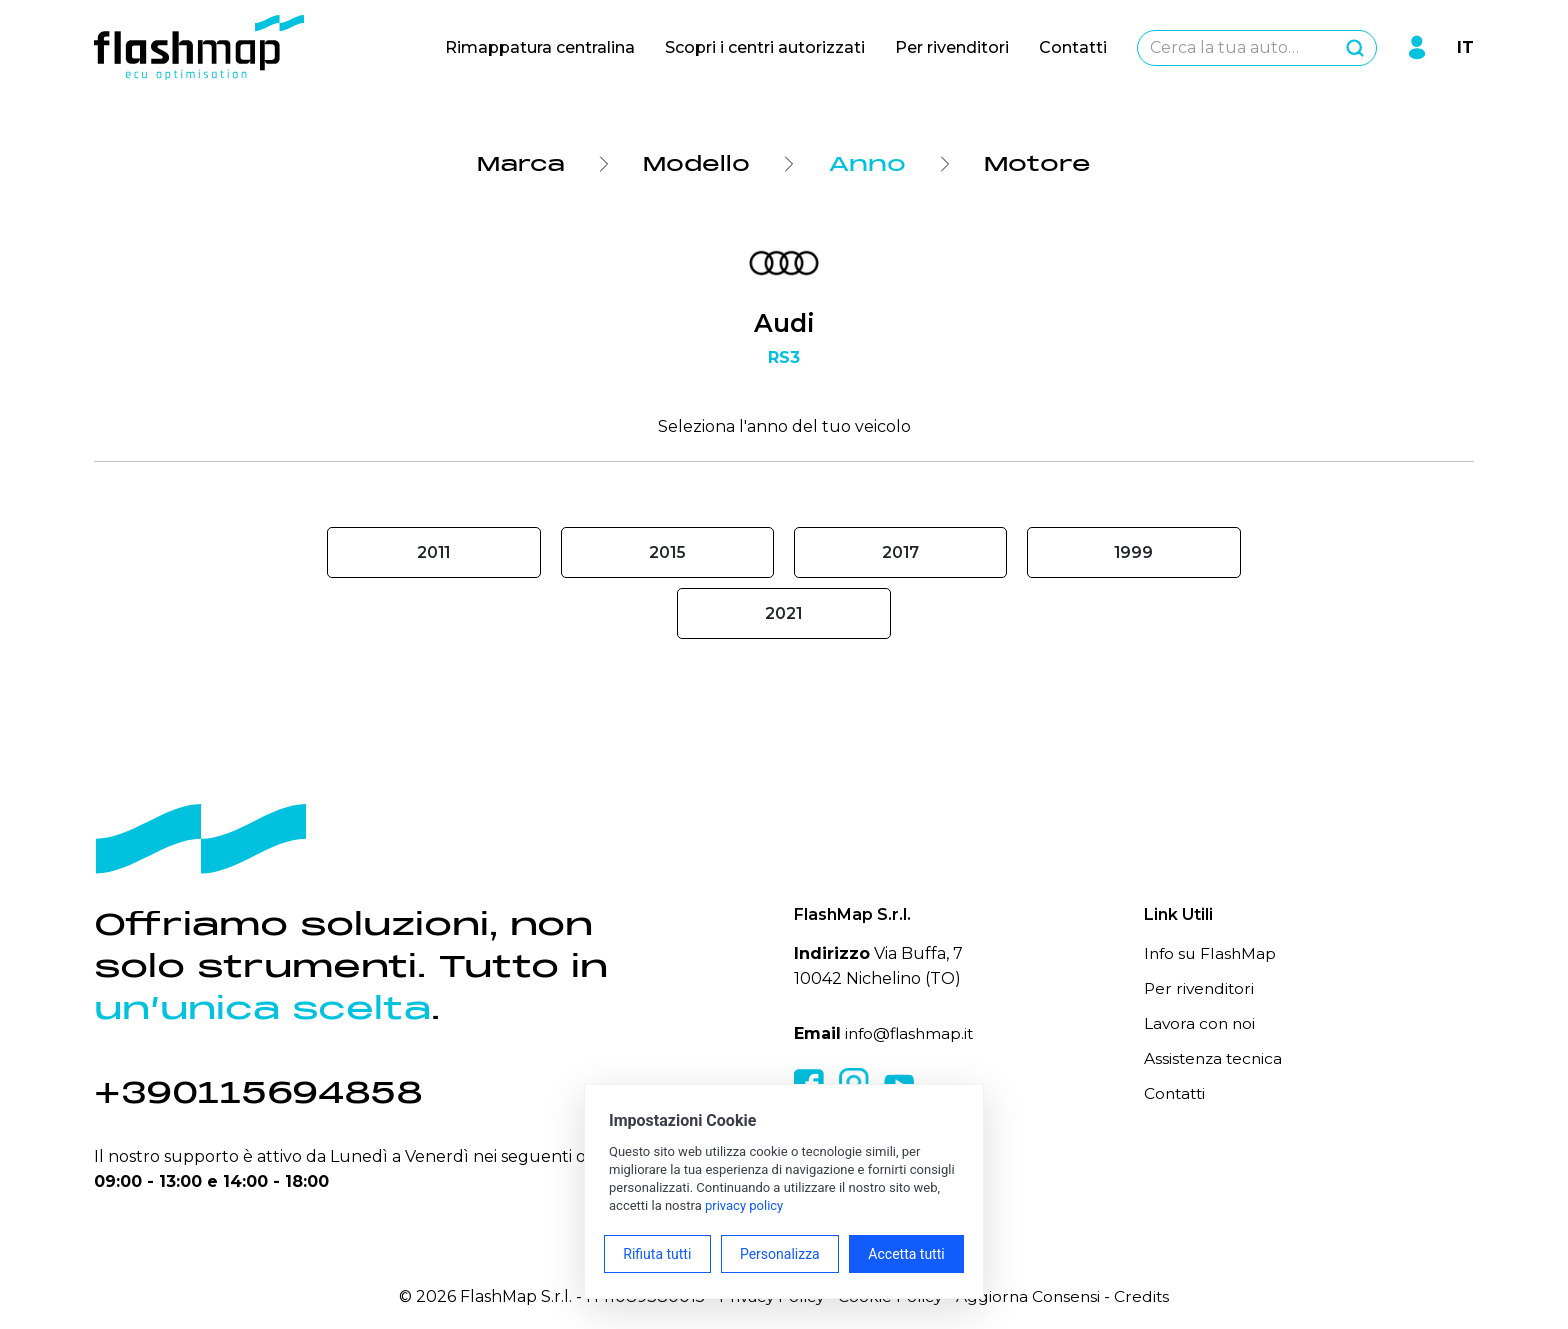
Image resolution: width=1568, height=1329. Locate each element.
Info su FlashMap (1212, 953)
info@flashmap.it (911, 1033)
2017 (901, 552)
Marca (518, 164)
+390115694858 (265, 1092)
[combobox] (1257, 48)
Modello (699, 164)
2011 (433, 552)
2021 (784, 613)
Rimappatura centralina (540, 47)
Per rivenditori (952, 47)
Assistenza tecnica (1215, 1058)
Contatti (1073, 47)
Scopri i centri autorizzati (765, 47)
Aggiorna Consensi (1031, 1296)
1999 (1134, 552)
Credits (1147, 1296)
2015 (667, 552)
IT (1465, 47)
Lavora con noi (1201, 1023)
